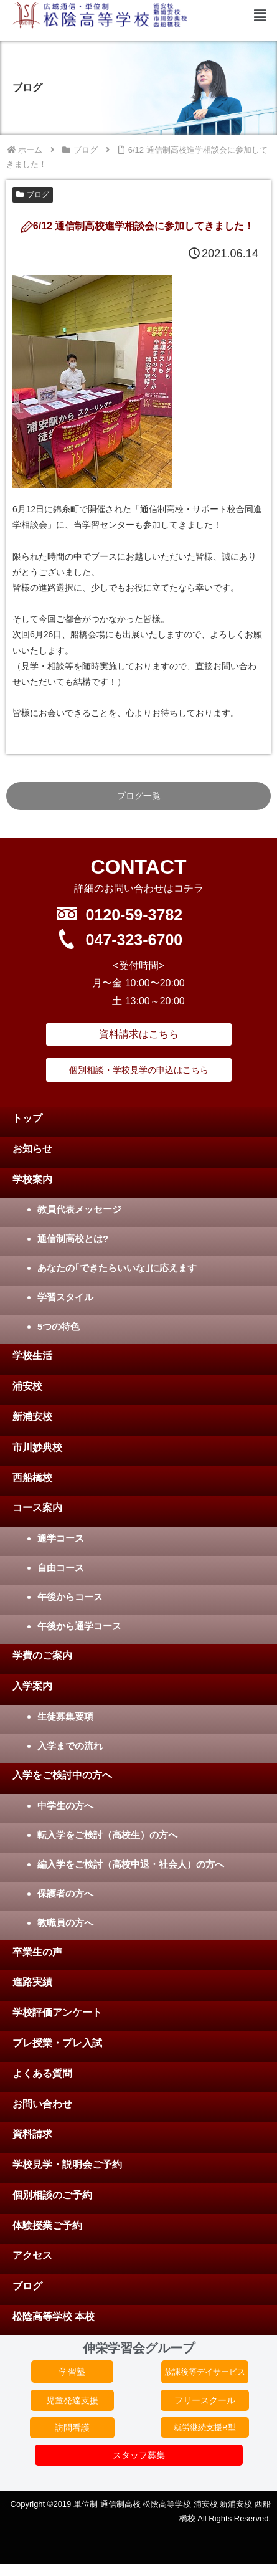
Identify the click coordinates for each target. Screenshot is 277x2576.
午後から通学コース (79, 1626)
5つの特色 (58, 1326)
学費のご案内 (42, 1655)
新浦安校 (32, 1416)
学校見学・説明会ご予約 (67, 2164)
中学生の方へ (65, 1805)
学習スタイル (65, 1297)
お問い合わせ (42, 2104)
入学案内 (32, 1686)
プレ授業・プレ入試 (57, 2043)
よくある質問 (42, 2073)
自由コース (60, 1567)
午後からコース (70, 1596)
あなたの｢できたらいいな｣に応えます (117, 1267)
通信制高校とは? (72, 1238)
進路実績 (32, 1982)
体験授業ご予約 (47, 2225)
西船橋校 (32, 1477)
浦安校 (27, 1386)
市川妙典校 (37, 1447)
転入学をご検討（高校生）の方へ (107, 1834)
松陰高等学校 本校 (53, 2316)
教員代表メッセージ (79, 1209)
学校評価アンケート (57, 2012)
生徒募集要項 (65, 1716)
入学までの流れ (70, 1745)
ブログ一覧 (139, 796)
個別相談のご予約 (52, 2195)
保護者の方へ (65, 1893)
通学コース (60, 1538)
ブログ (32, 194)
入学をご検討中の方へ (62, 1775)
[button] (260, 15)
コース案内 (37, 1507)
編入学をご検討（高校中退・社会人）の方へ (130, 1864)
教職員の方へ (65, 1922)
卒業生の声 (37, 1952)
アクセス (32, 2255)
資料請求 (32, 2134)
